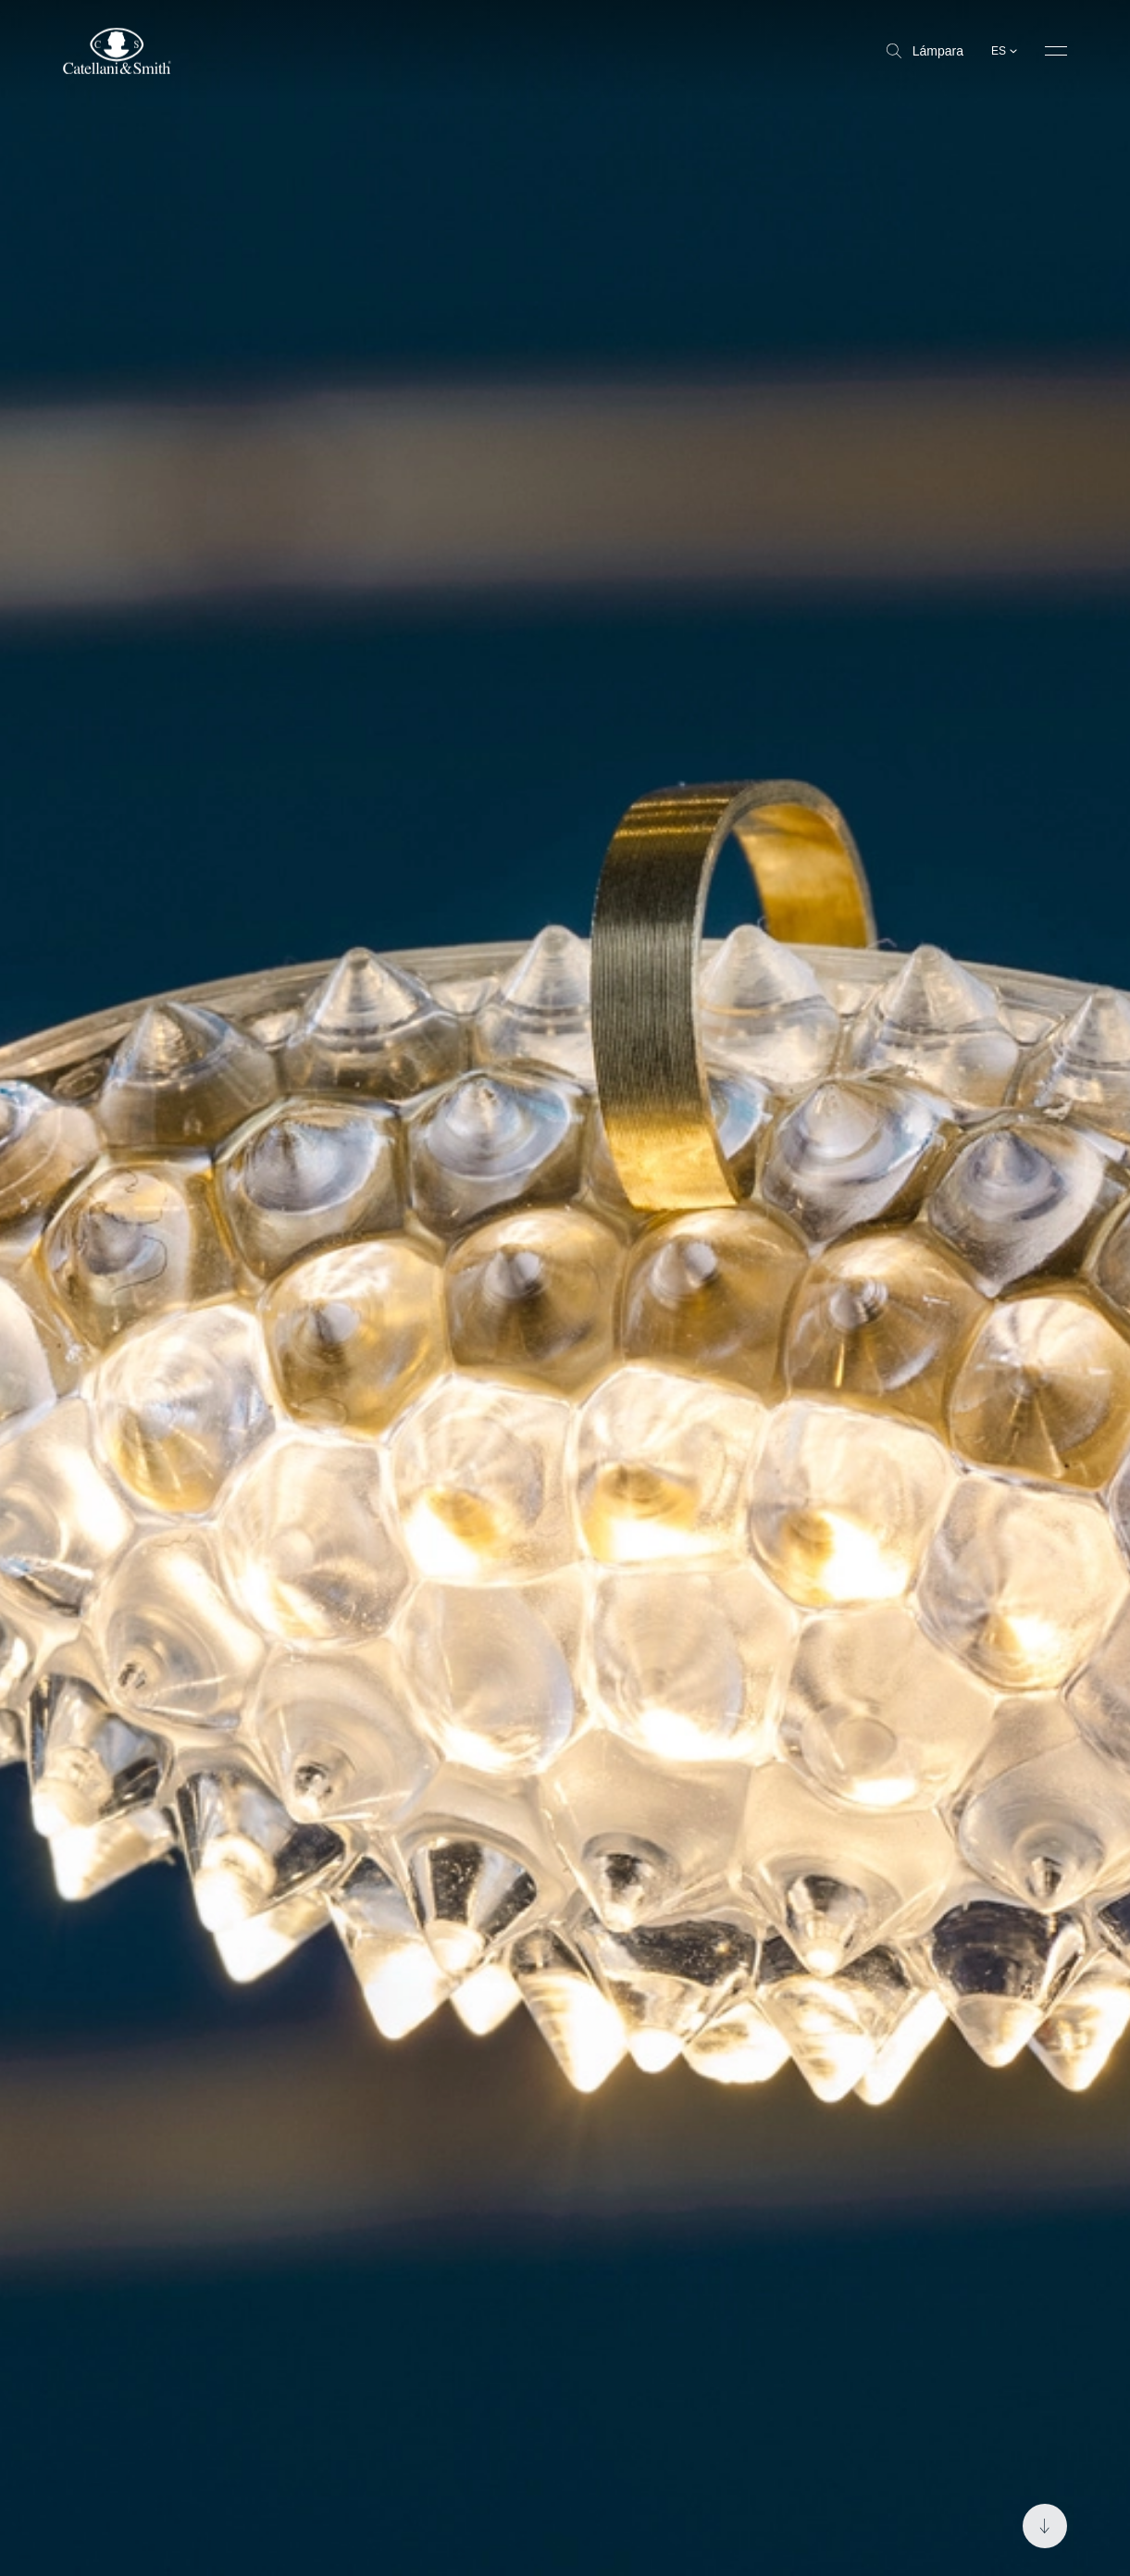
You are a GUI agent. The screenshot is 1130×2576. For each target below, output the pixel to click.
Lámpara (925, 51)
